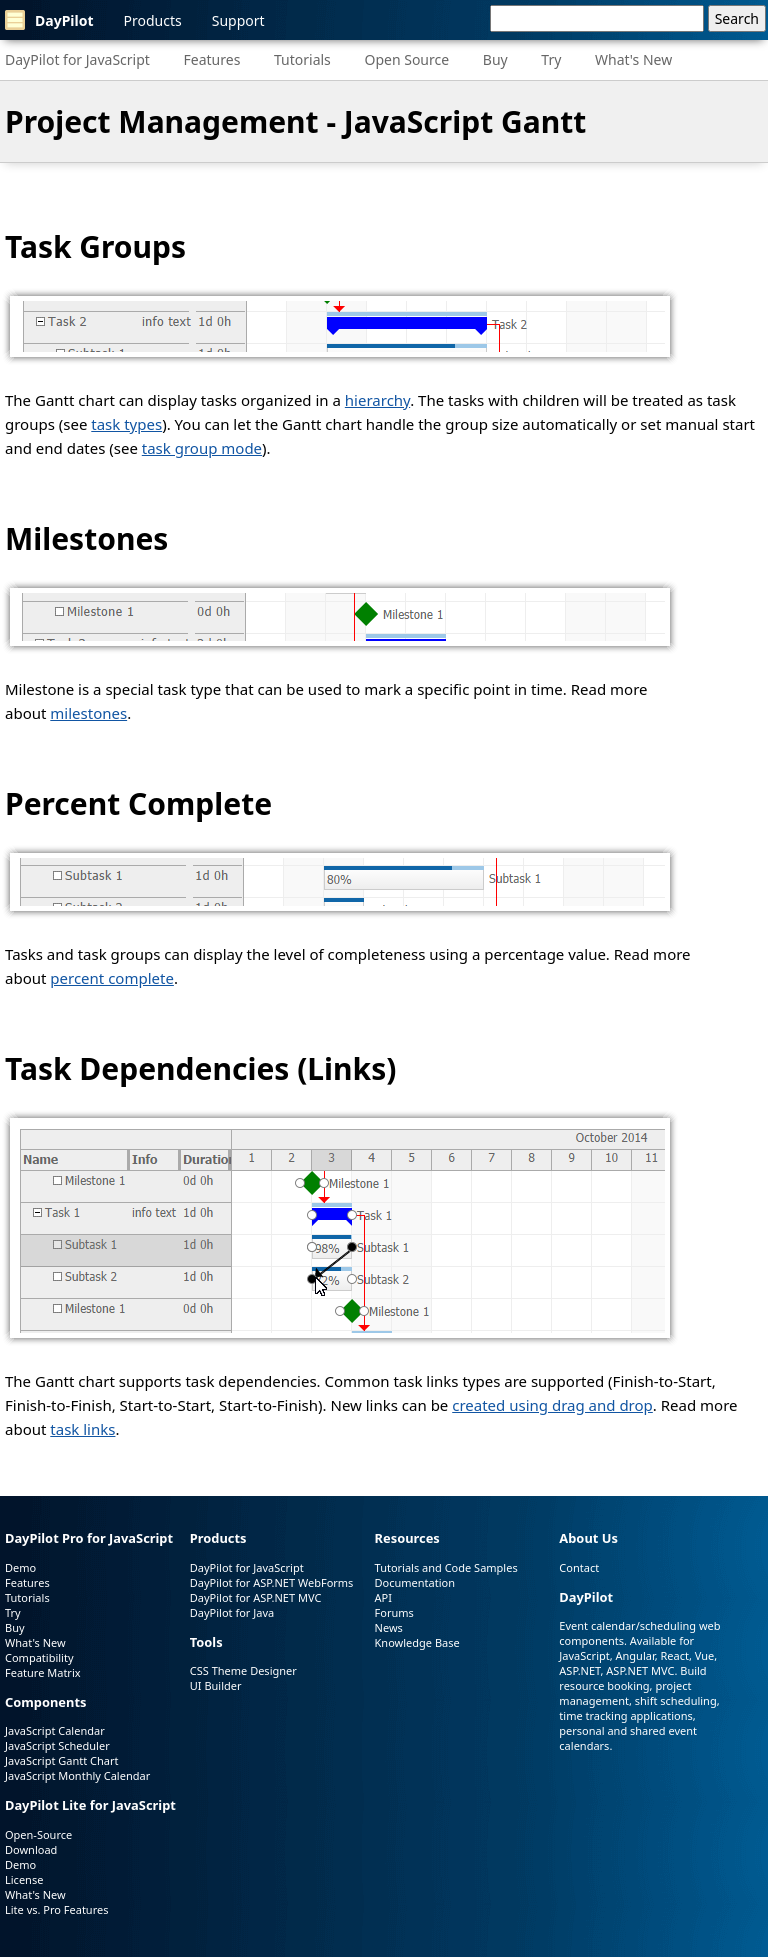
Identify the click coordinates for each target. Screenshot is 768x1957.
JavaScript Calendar (55, 1730)
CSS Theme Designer (243, 1670)
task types (126, 424)
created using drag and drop (552, 1405)
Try (551, 59)
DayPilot (49, 20)
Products (153, 20)
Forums (394, 1612)
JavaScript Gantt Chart (61, 1760)
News (389, 1627)
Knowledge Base (417, 1642)
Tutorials (302, 59)
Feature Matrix (43, 1672)
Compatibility (39, 1657)
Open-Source (38, 1834)
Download (31, 1849)
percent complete (112, 978)
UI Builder (216, 1685)
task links (82, 1429)
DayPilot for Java (232, 1612)
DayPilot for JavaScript (77, 59)
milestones (88, 713)
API (383, 1597)
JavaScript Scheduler (57, 1745)
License (24, 1879)
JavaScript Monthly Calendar (77, 1775)
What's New (633, 59)
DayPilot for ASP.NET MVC (256, 1597)
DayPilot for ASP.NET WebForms (272, 1582)
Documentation (415, 1582)
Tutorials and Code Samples (446, 1567)
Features (212, 59)
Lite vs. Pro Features (56, 1909)
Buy (495, 59)
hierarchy (377, 400)
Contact (579, 1567)
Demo (20, 1567)
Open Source (406, 59)
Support (238, 20)
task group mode (202, 448)
